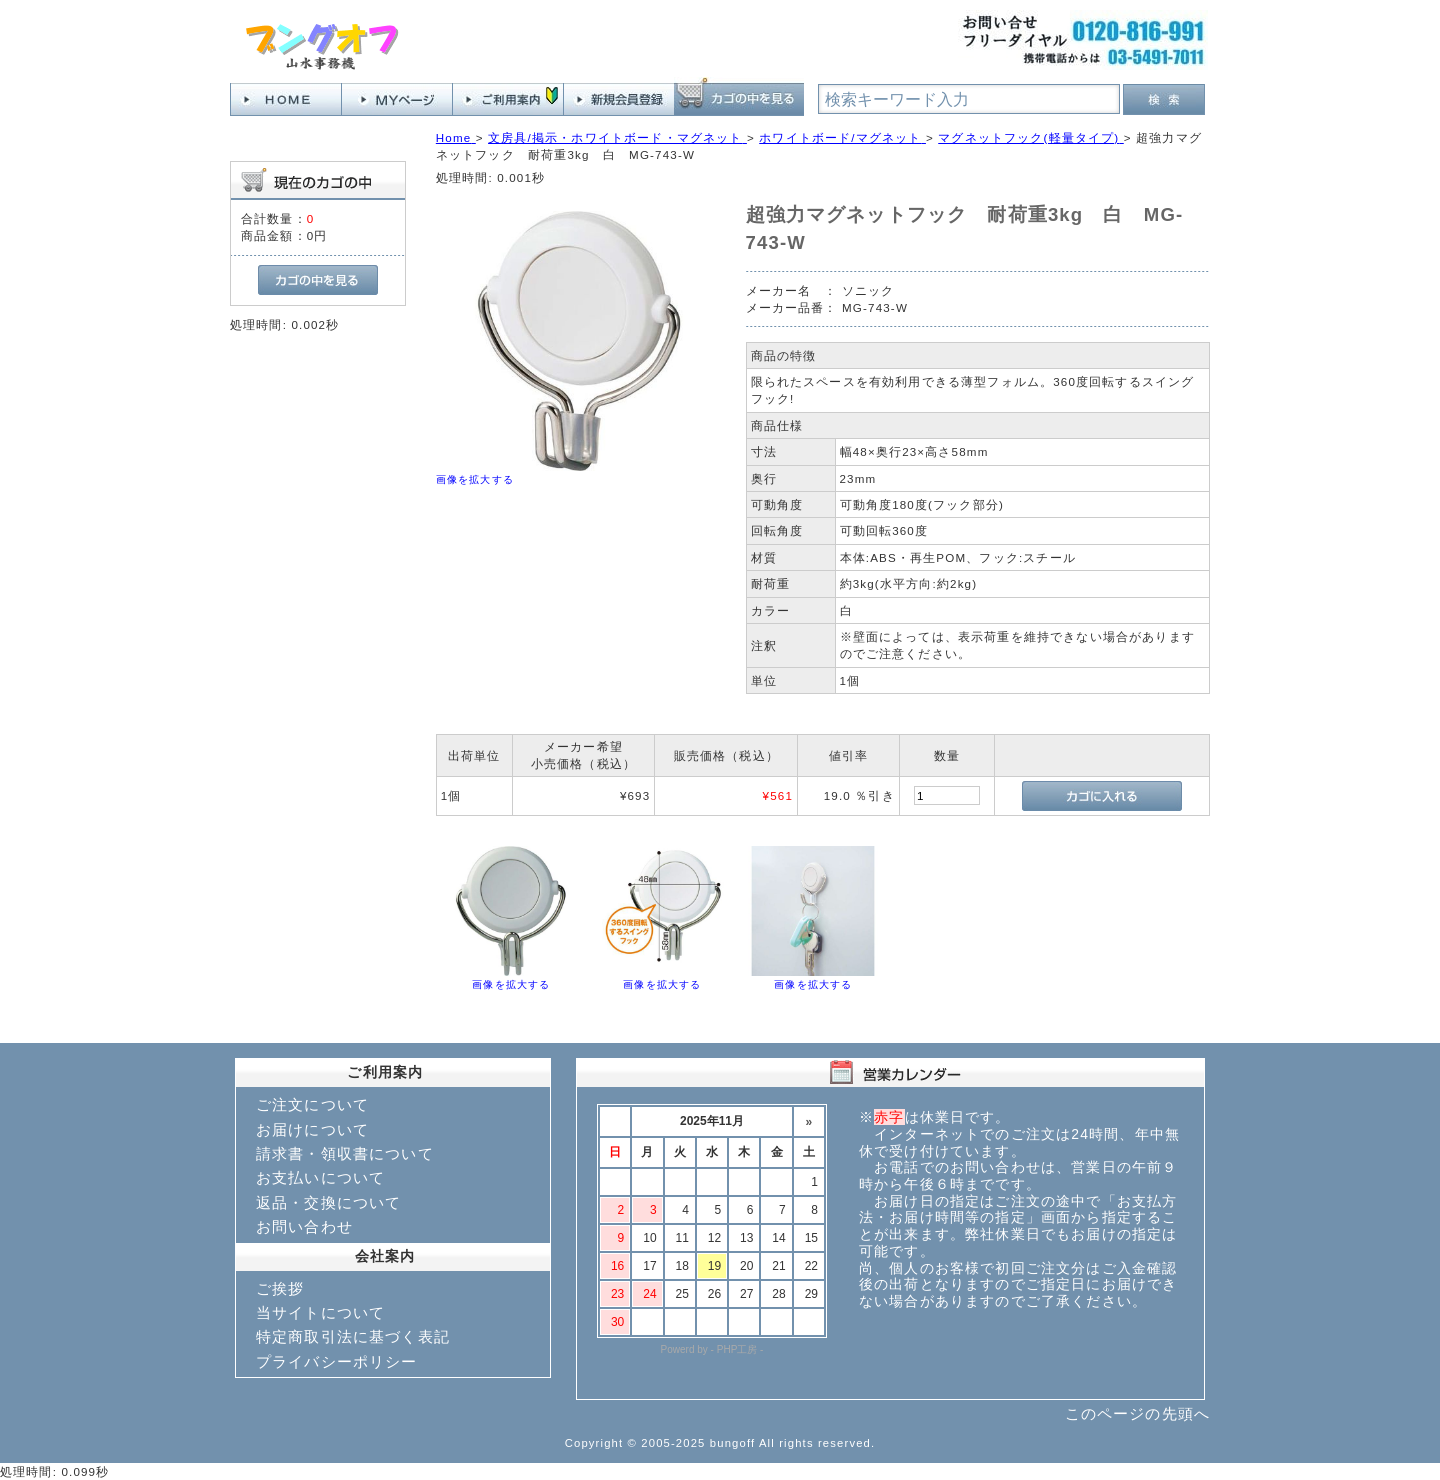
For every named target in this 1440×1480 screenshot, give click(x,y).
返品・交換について (328, 1202)
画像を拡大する (475, 479)
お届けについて (312, 1129)
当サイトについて (320, 1312)
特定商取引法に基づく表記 (353, 1336)
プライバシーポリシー (337, 1361)
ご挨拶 (280, 1288)
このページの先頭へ (1137, 1413)
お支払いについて (320, 1177)
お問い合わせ (304, 1226)
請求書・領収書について (345, 1153)
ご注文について (312, 1104)
